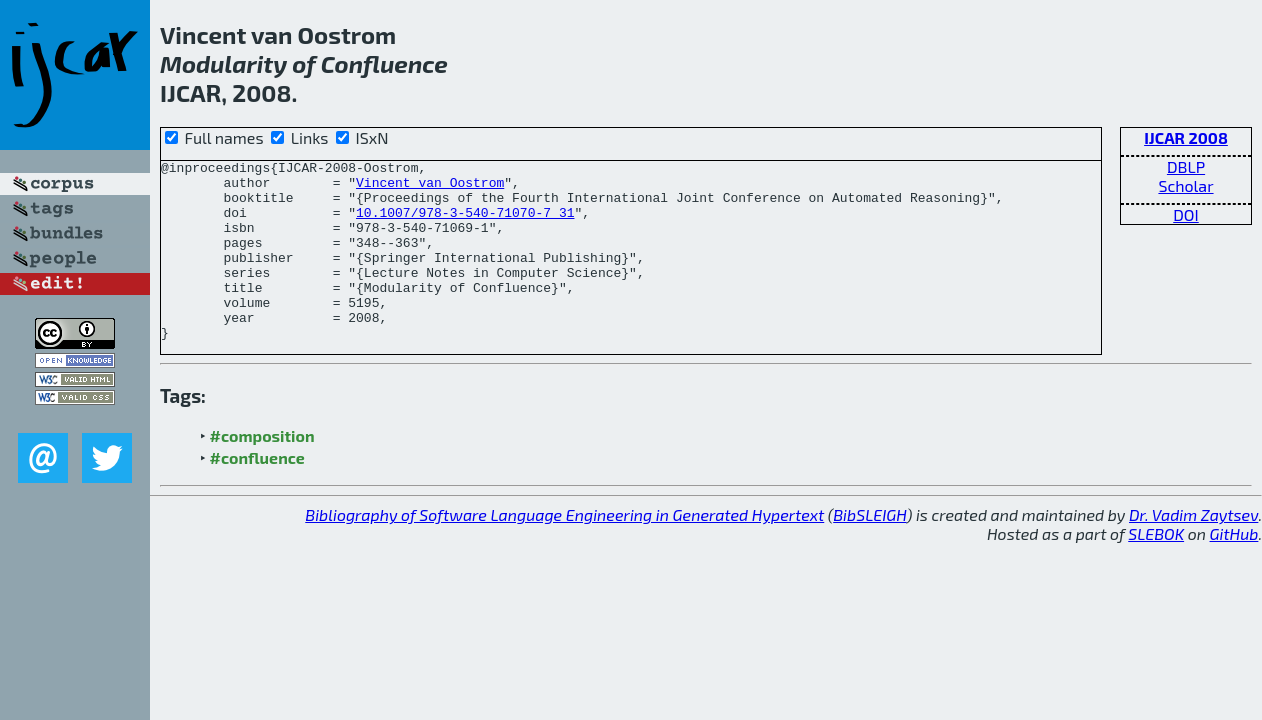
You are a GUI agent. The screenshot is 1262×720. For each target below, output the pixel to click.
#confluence (257, 493)
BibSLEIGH (869, 550)
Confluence (384, 63)
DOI (1186, 214)
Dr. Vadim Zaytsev (1193, 550)
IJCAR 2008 (1186, 137)
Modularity (223, 63)
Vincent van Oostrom (430, 188)
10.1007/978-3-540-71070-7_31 (465, 224)
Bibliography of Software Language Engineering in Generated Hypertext (564, 550)
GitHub (1234, 569)
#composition (262, 471)
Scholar (1185, 185)
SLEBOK (1156, 569)
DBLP (1186, 166)
